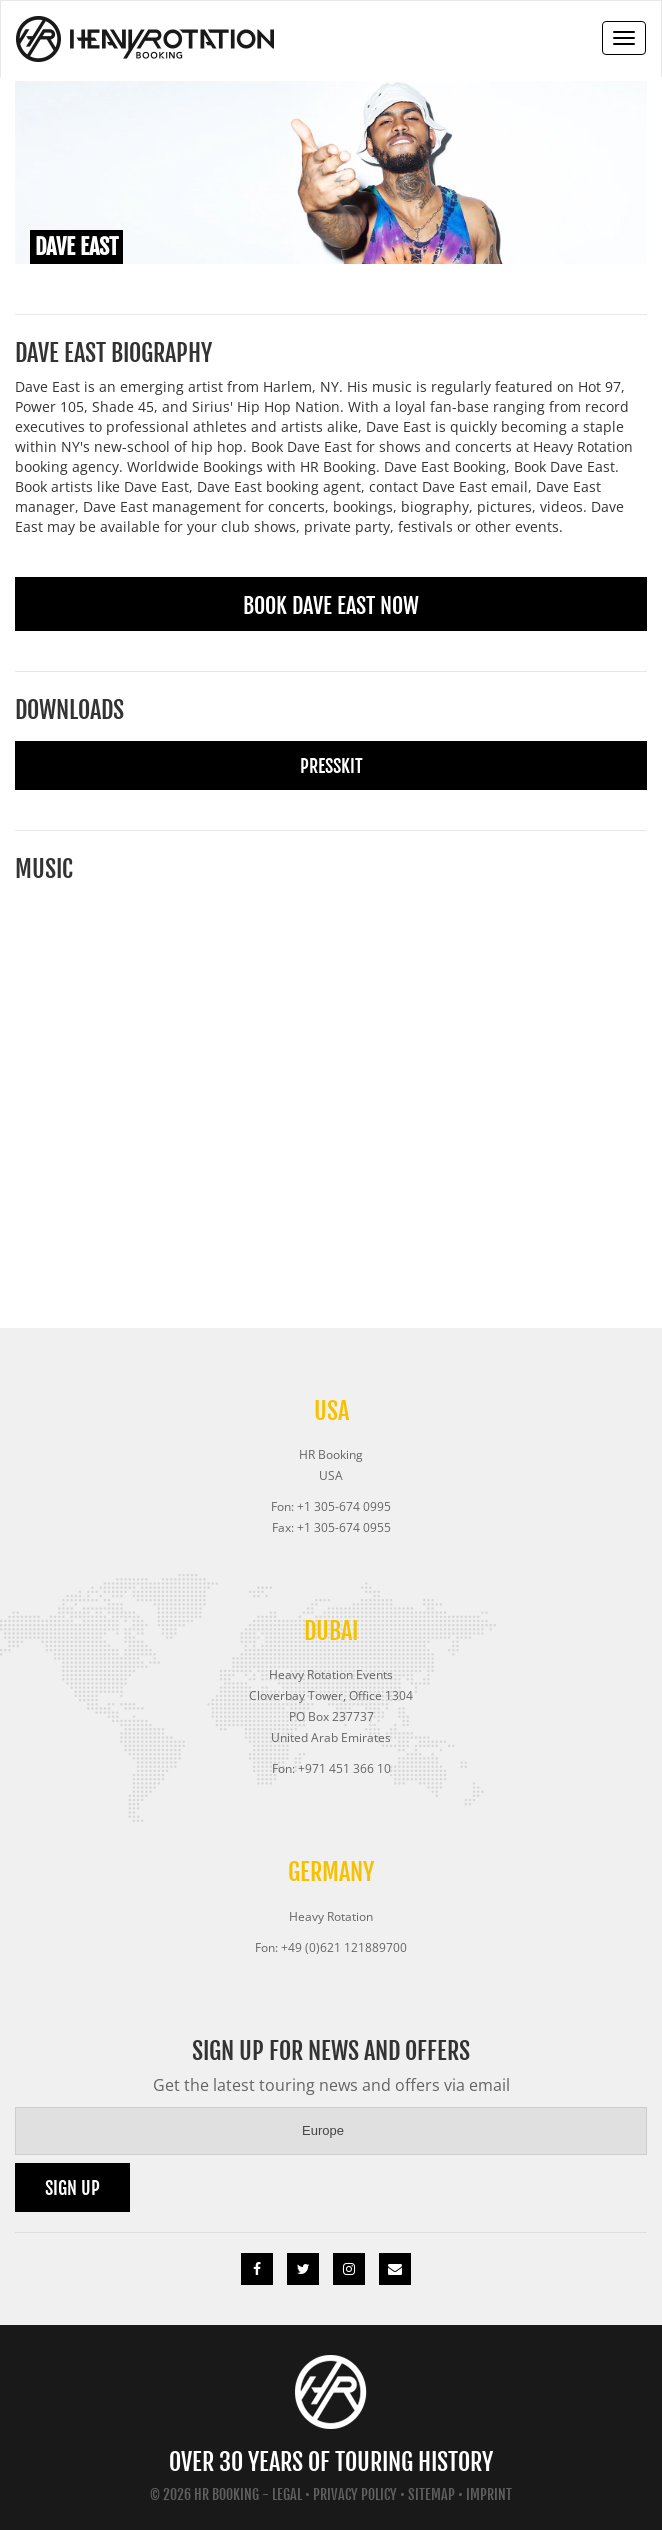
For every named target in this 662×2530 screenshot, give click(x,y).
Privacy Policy (355, 2494)
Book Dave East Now (331, 605)
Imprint (489, 2494)
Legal (287, 2494)
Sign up (72, 2188)
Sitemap (431, 2494)
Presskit (331, 766)
